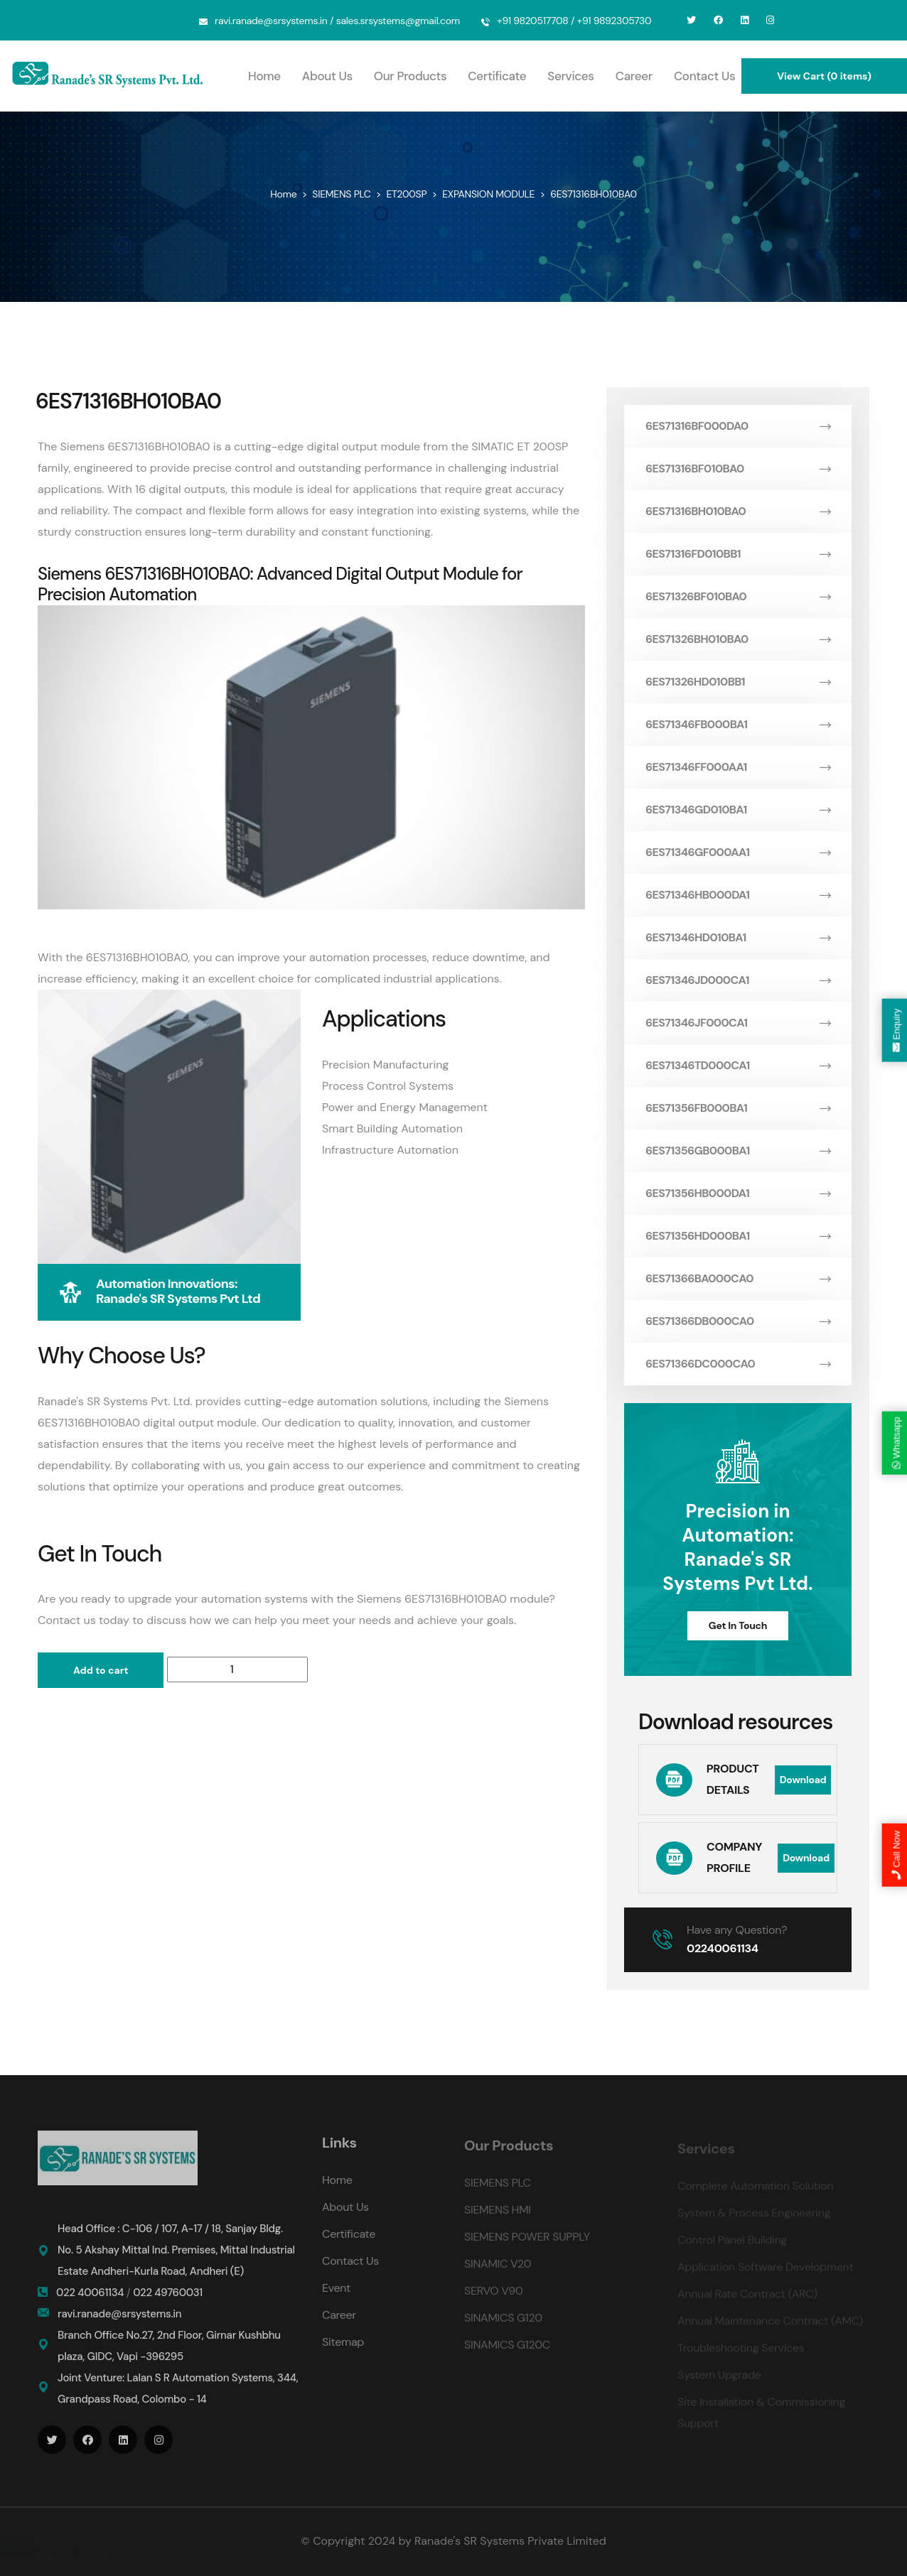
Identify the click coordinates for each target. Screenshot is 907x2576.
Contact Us (704, 76)
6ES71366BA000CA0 (737, 1278)
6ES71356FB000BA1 (737, 1107)
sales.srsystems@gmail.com (398, 20)
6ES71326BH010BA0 (737, 639)
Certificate (497, 76)
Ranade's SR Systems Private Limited (510, 2540)
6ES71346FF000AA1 (737, 766)
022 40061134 (91, 2302)
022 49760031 (168, 2302)
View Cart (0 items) (824, 76)
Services (570, 76)
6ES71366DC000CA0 (737, 1363)
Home (264, 76)
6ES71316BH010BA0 (737, 511)
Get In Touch (738, 1625)
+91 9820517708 (533, 20)
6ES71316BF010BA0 (737, 468)
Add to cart (100, 1670)
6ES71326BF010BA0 (737, 596)
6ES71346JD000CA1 (737, 980)
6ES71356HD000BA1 (737, 1235)
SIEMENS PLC (341, 194)
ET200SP (406, 194)
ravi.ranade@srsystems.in (271, 20)
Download (803, 1779)
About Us (327, 76)
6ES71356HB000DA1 (737, 1193)
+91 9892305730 (614, 20)
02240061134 (722, 1948)
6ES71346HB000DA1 (737, 894)
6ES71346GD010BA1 (737, 809)
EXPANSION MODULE (488, 194)
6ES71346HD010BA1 (737, 937)
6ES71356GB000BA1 (737, 1150)
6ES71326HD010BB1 (737, 681)
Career (634, 76)
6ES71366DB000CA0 (737, 1321)
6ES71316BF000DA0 (737, 425)
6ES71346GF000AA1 (737, 852)
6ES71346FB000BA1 (737, 724)
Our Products (410, 76)
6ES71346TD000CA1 (737, 1065)
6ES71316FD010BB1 (737, 553)
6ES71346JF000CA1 (737, 1022)
